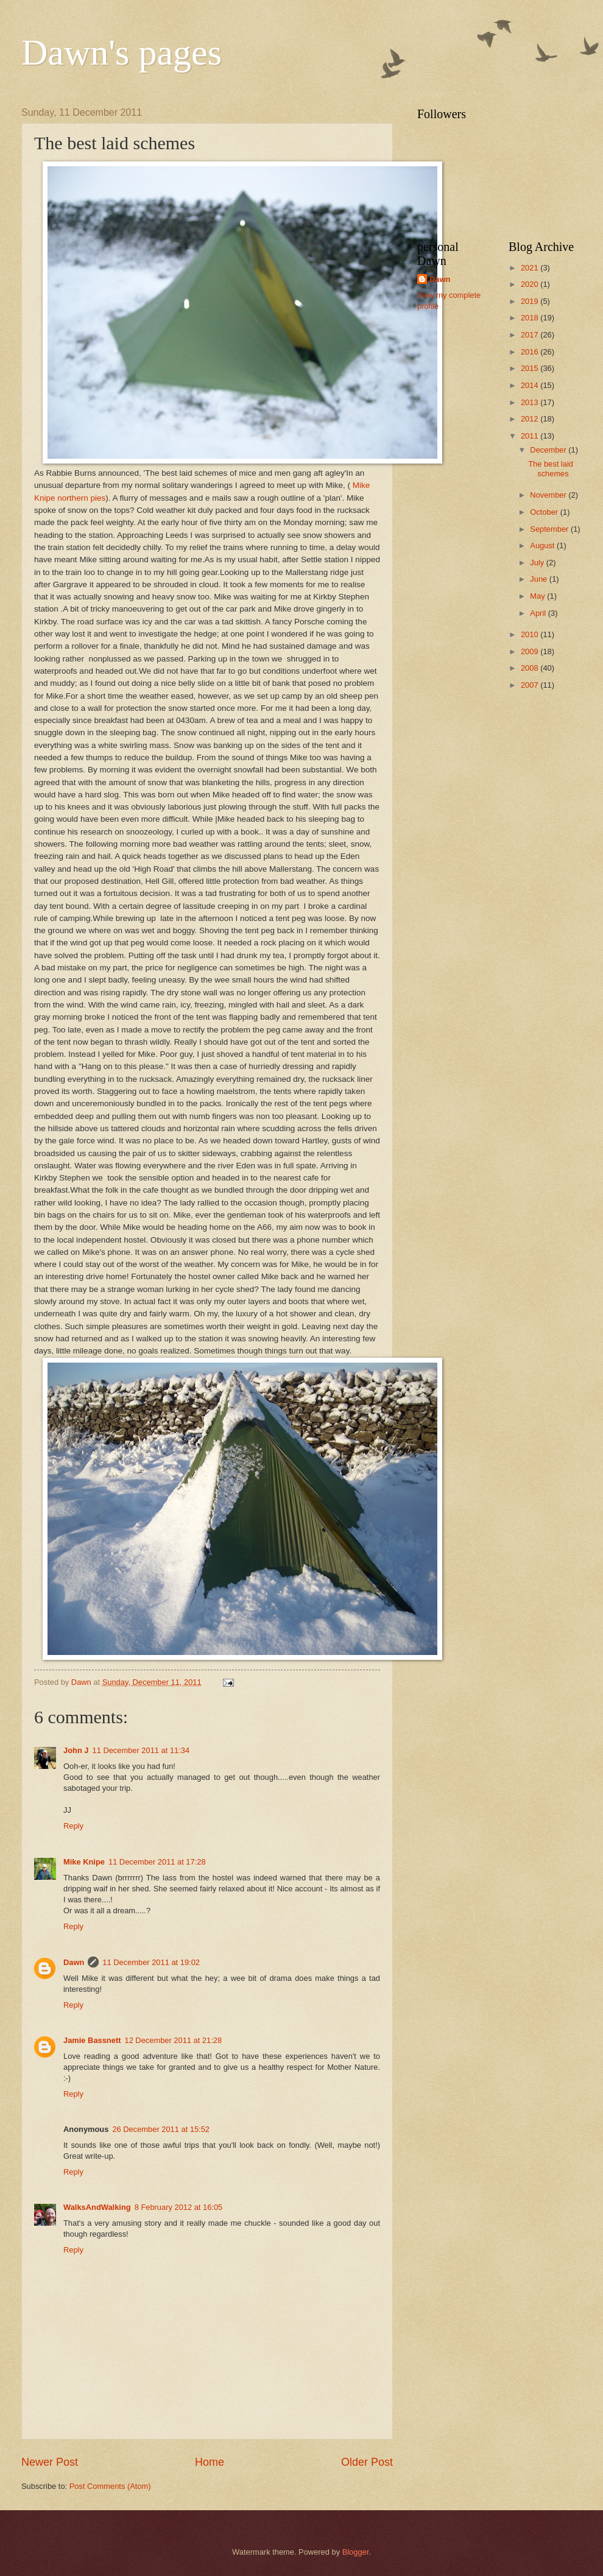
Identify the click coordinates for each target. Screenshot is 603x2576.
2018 (530, 317)
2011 (530, 435)
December (549, 449)
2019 (530, 301)
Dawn (73, 1962)
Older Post (367, 2462)
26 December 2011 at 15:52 (161, 2129)
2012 (530, 418)
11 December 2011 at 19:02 (151, 1962)
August (543, 545)
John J (76, 1750)
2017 (530, 334)
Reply (73, 1825)
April (539, 613)
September (550, 529)
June (539, 579)
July (538, 562)
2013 (530, 402)
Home (209, 2462)
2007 (530, 685)
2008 (530, 667)
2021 (530, 267)
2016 (530, 351)
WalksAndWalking (97, 2207)
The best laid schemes (550, 468)
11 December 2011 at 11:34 (141, 1750)
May (538, 596)
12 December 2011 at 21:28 (173, 2040)
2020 (530, 284)
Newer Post (49, 2462)
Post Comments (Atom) (110, 2486)
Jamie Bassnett (92, 2040)
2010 (530, 634)
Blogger (355, 2552)
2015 (530, 368)
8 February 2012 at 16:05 (179, 2207)
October (545, 512)
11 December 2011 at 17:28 (157, 1861)
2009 (530, 651)
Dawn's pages (121, 52)
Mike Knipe (84, 1861)
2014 (530, 385)
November (549, 494)
